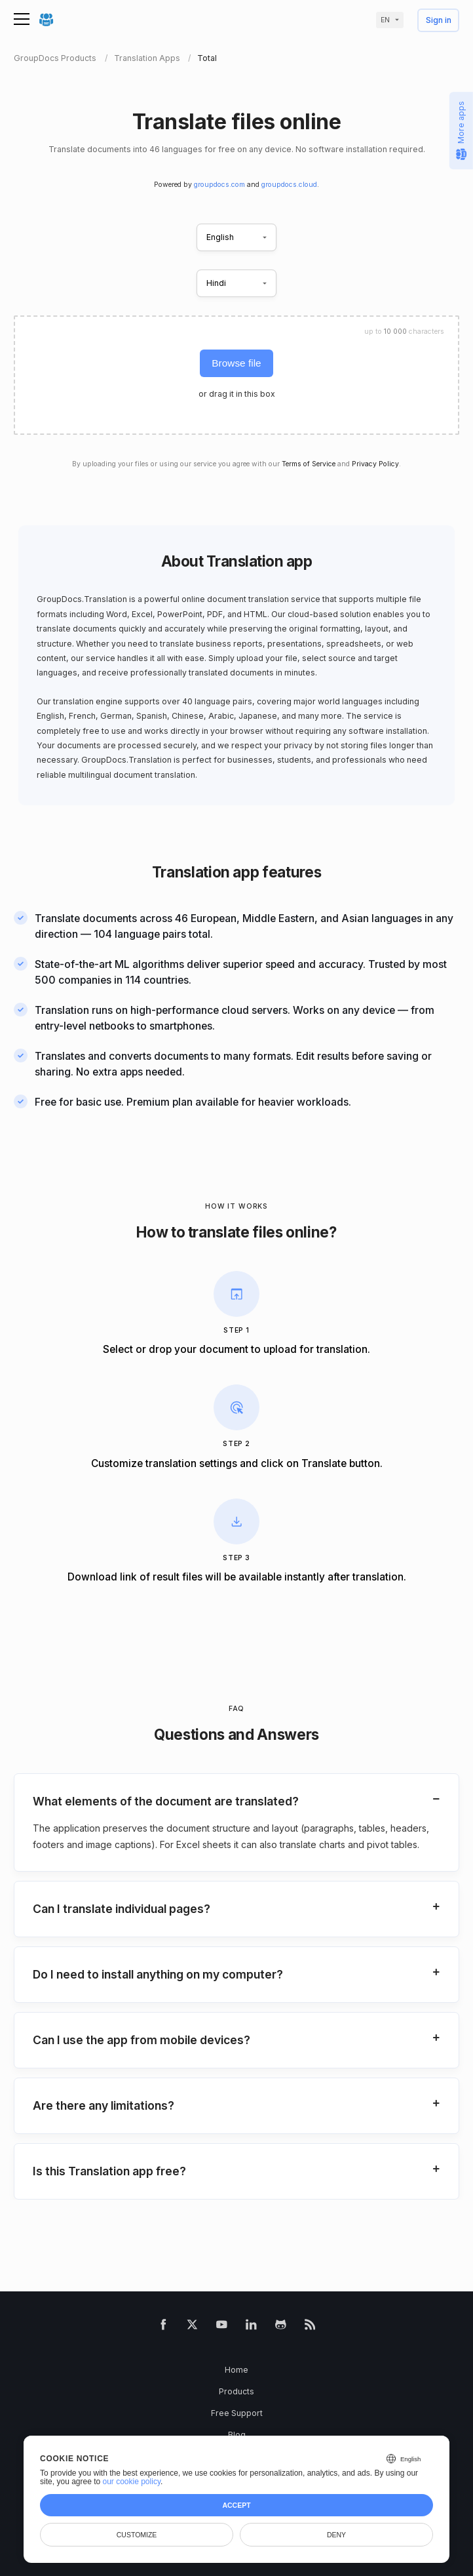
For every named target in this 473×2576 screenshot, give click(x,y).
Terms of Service (308, 464)
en (385, 20)
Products (236, 2391)
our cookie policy (132, 2481)
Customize (137, 2535)
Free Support (237, 2413)
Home (236, 2370)
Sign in (438, 21)
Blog (237, 2435)
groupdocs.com (219, 184)
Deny (336, 2535)
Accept (236, 2505)
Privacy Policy (375, 464)
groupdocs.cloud (289, 184)
